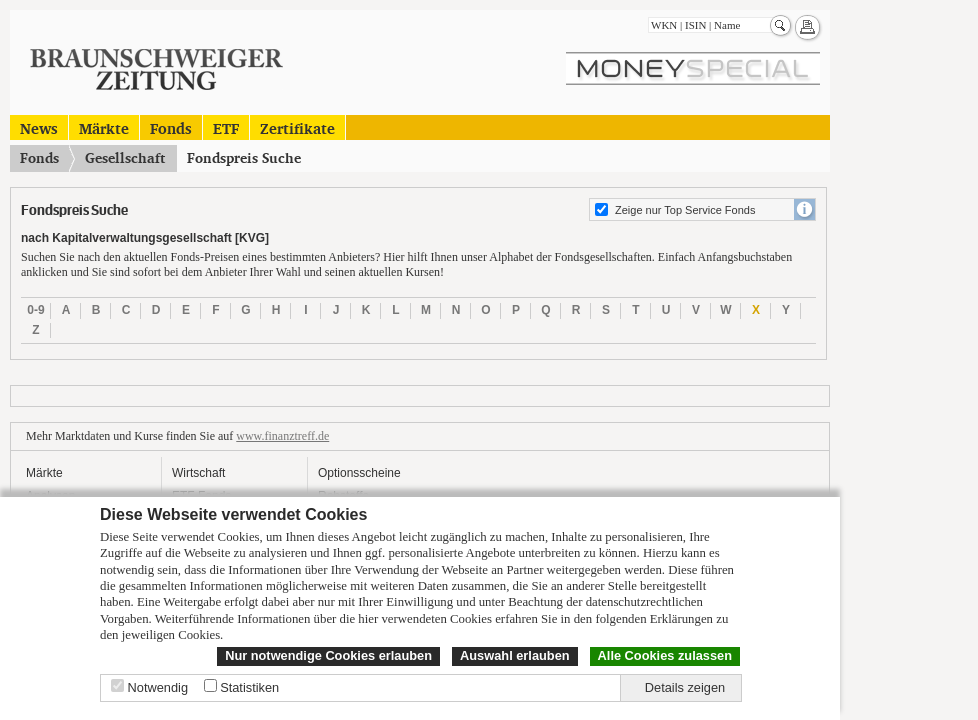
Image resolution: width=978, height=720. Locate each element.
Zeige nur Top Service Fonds (685, 210)
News (39, 127)
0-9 (35, 310)
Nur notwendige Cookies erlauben (328, 655)
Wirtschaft (198, 473)
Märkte (104, 127)
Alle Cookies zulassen (665, 655)
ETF (226, 127)
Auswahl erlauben (515, 655)
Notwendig (158, 687)
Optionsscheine (359, 473)
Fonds (171, 127)
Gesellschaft (125, 158)
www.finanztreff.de (282, 436)
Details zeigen (685, 687)
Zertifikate (297, 127)
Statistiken (249, 687)
